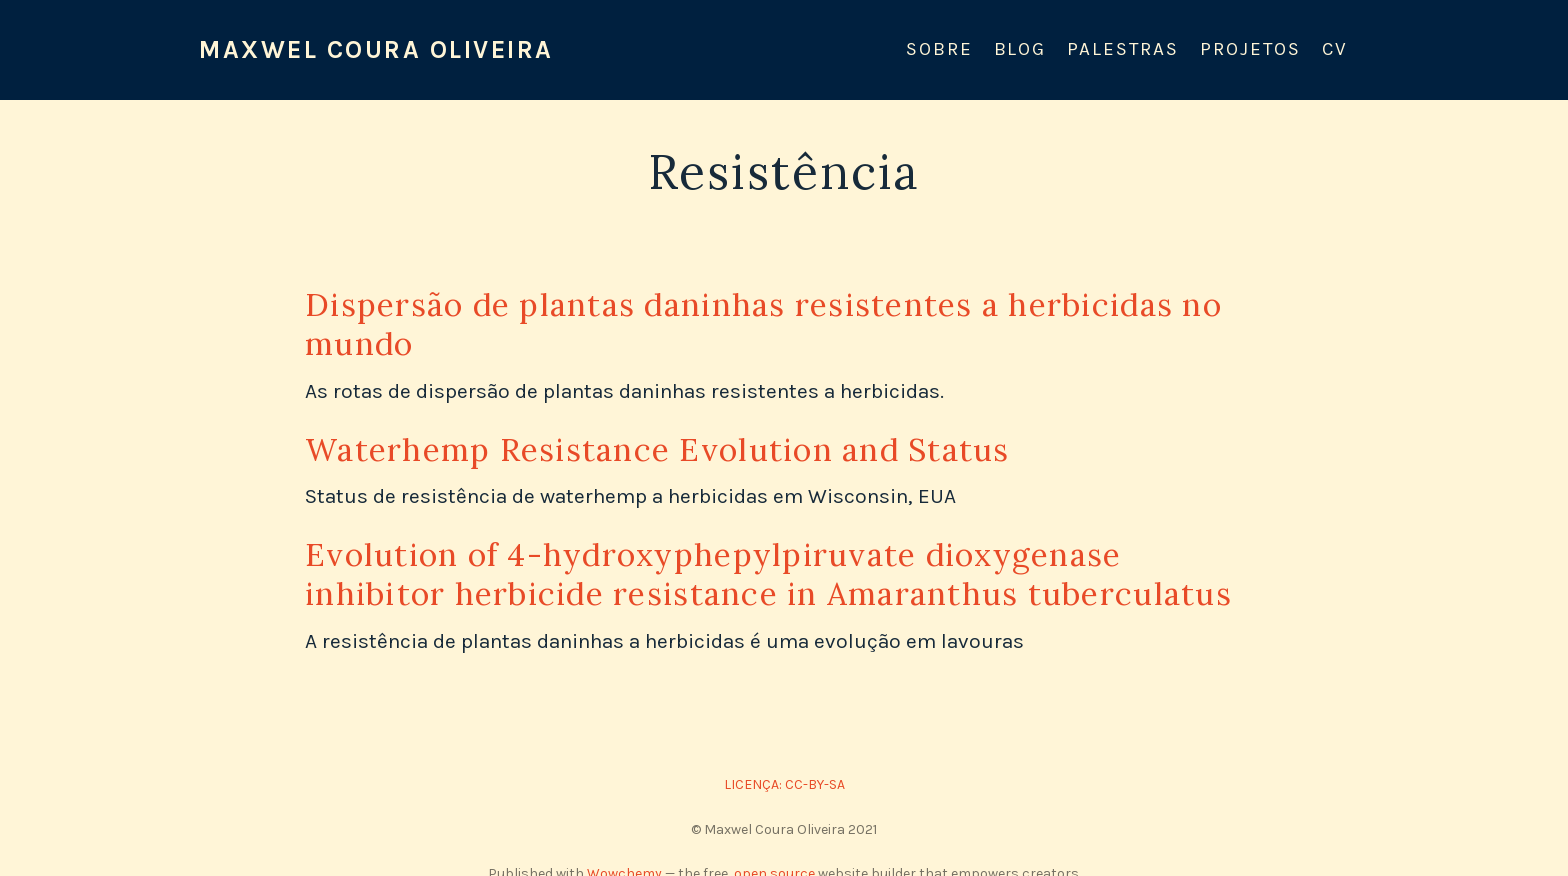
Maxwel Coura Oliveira (376, 49)
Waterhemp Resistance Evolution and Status (657, 449)
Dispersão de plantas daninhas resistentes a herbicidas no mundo (763, 324)
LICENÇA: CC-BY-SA (784, 784)
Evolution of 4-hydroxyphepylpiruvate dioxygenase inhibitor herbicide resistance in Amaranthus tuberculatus (768, 574)
